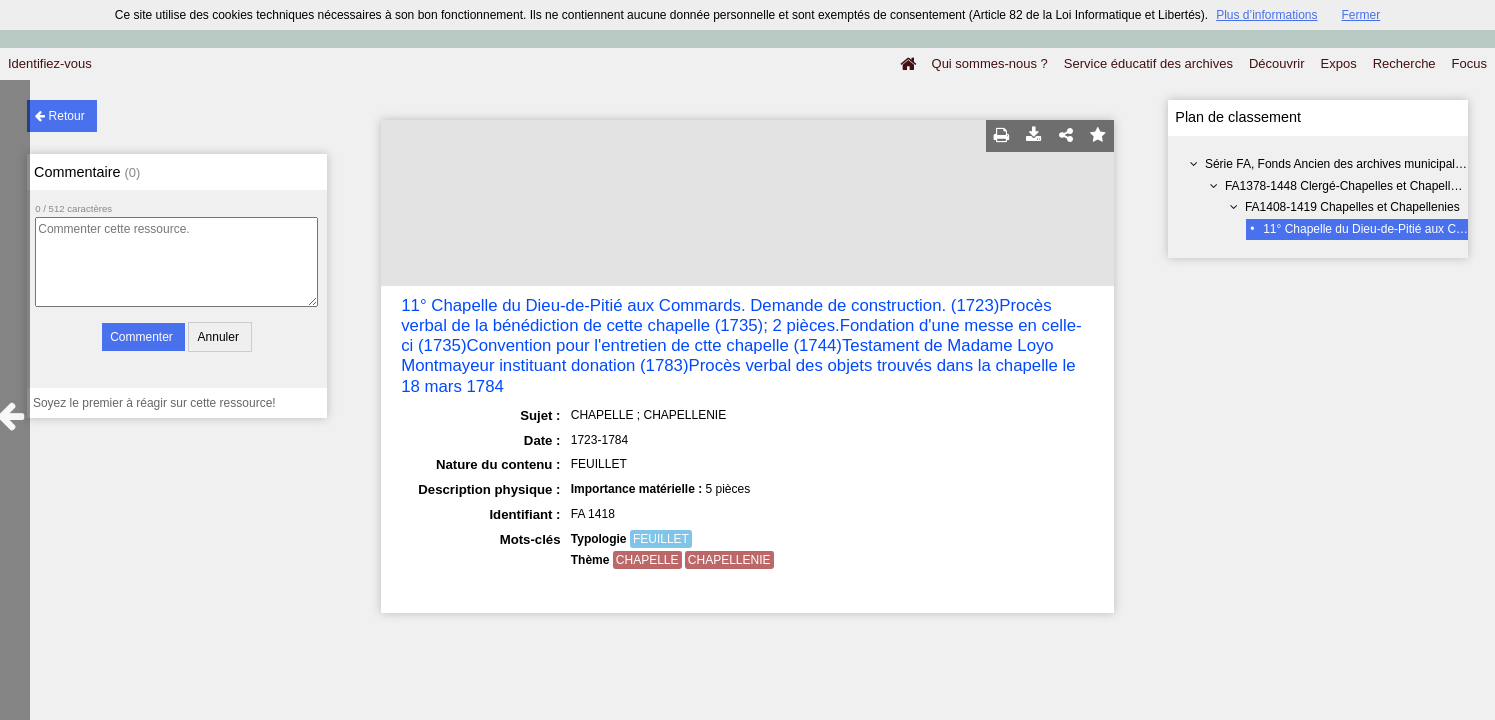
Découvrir (1277, 63)
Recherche (1404, 63)
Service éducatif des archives (1148, 63)
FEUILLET (661, 539)
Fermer (1361, 15)
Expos (1339, 63)
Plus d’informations (1266, 15)
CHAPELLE (647, 560)
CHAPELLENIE (729, 560)
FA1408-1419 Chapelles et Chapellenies (1352, 207)
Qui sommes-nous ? (990, 63)
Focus (1469, 63)
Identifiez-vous (50, 63)
